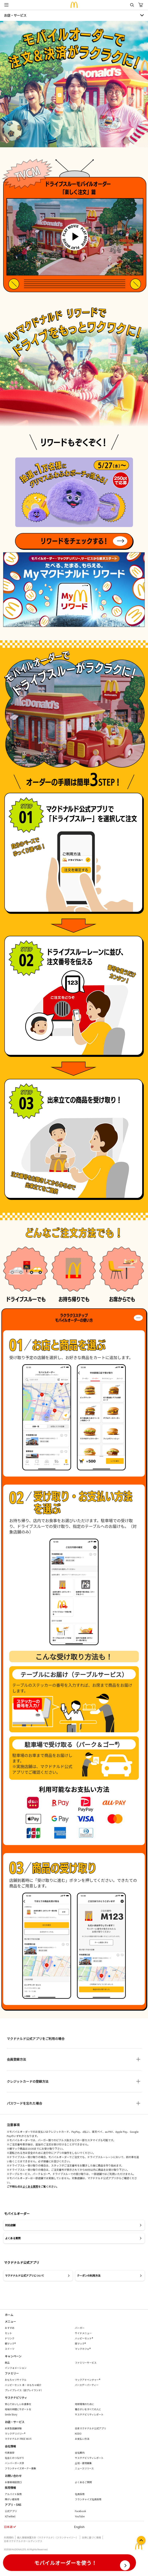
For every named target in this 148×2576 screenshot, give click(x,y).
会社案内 (80, 2456)
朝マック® (10, 2347)
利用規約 (9, 2541)
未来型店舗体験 (13, 2432)
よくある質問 (30, 2186)
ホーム (9, 2319)
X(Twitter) (10, 2520)
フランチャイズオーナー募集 (20, 2472)
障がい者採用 (12, 2503)
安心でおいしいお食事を (18, 2408)
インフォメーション (15, 2372)
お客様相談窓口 (13, 2486)
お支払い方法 (82, 2443)
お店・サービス (14, 2426)
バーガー (80, 2332)
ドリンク (9, 2342)
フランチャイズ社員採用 (88, 2503)
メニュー (10, 2326)
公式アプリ (11, 2515)
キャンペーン (13, 2360)
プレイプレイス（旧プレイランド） (24, 2394)
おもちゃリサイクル (15, 2384)
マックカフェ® (83, 2353)
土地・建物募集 (83, 2467)
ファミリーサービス (86, 2366)
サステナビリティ (16, 2402)
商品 (7, 2366)
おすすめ (9, 2332)
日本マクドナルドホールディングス (23, 2545)
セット (8, 2337)
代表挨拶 (9, 2456)
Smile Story (11, 2418)
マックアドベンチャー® (87, 2384)
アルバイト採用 (13, 2498)
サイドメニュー (83, 2337)
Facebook (80, 2515)
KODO (78, 2437)
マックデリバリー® (15, 2437)
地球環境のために (84, 2408)
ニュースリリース (84, 2472)
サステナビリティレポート (89, 2418)
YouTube (80, 2520)
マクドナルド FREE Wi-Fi (18, 2443)
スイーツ (9, 2353)
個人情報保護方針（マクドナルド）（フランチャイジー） (47, 2541)
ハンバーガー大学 (14, 2467)
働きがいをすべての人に (88, 2413)
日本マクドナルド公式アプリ (90, 2432)
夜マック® (80, 2347)
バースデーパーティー (87, 2389)
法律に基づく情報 (91, 2541)
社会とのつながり (14, 2462)
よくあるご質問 (83, 2486)
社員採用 (80, 2498)
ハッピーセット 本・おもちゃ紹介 (23, 2389)
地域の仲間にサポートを (18, 2413)
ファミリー (12, 2377)
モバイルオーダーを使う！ (62, 2559)
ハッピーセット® (84, 2342)
